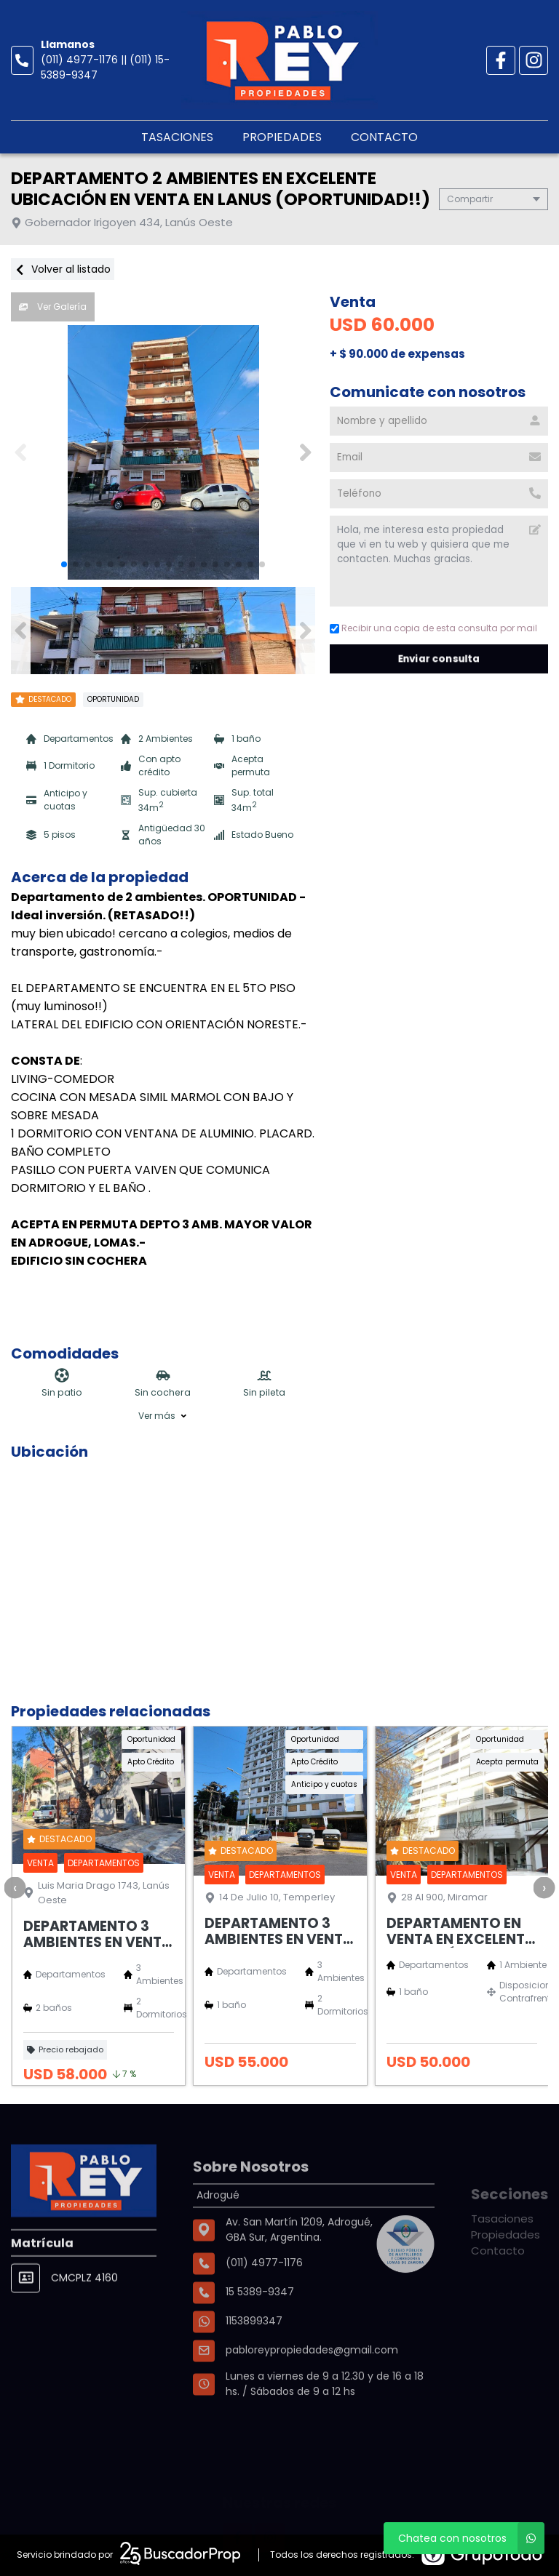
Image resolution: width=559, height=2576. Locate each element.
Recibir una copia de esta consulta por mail (433, 628)
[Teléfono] (439, 493)
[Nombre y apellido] (439, 421)
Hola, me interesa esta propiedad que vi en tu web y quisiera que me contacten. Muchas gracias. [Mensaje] (439, 561)
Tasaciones (177, 137)
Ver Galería (53, 306)
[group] (163, 452)
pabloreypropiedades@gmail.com (312, 2399)
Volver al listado (63, 269)
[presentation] (14, 1887)
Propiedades (282, 137)
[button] (305, 452)
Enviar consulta (439, 658)
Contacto (384, 137)
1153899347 (254, 2370)
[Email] (439, 457)
